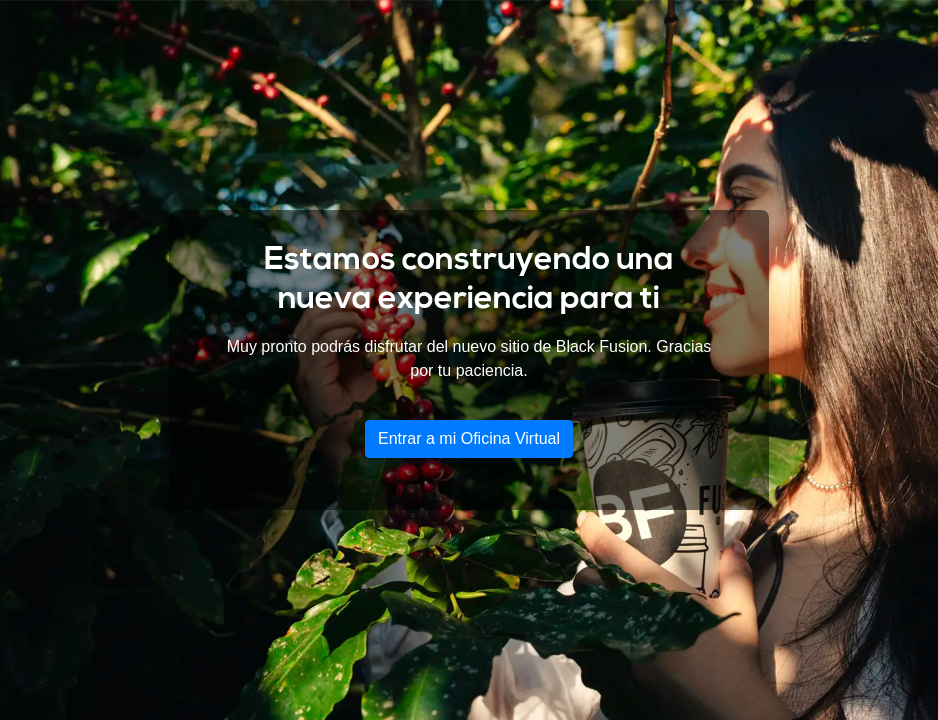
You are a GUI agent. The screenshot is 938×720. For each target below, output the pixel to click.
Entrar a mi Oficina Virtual (469, 438)
